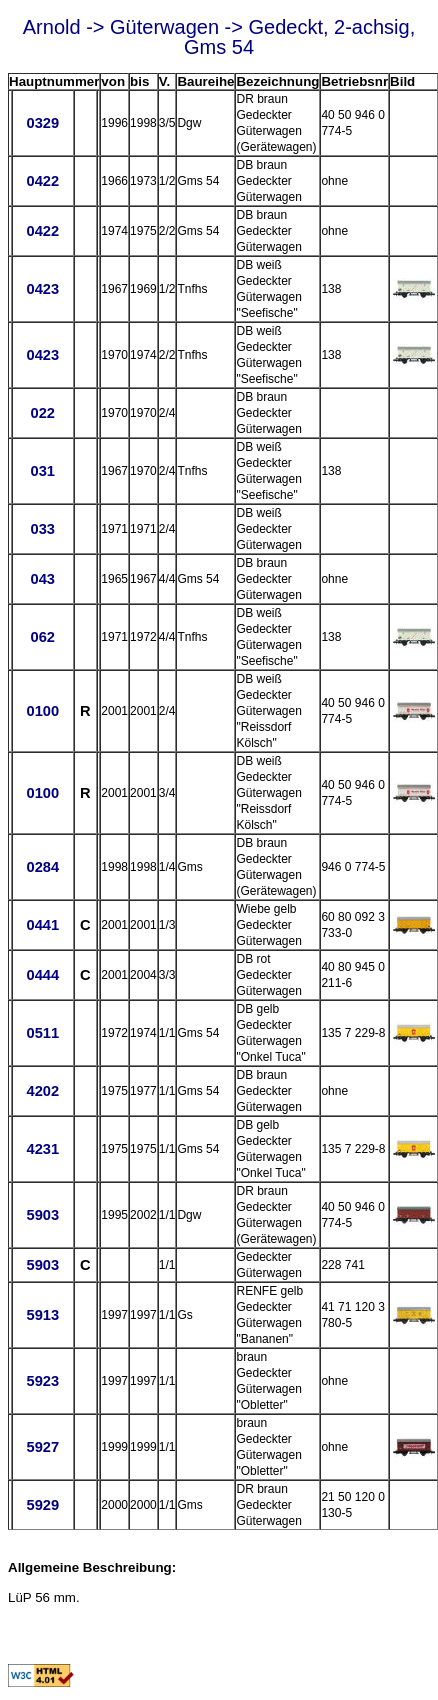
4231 (42, 1149)
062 (43, 637)
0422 (42, 181)
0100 (42, 711)
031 (43, 471)
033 (43, 529)
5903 (42, 1215)
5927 (42, 1447)
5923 (42, 1381)
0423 (42, 289)
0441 (42, 925)
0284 (42, 867)
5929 (42, 1505)
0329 (42, 123)
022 (43, 413)
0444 (42, 975)
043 (43, 579)
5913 (42, 1315)
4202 (42, 1091)
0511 (42, 1033)
